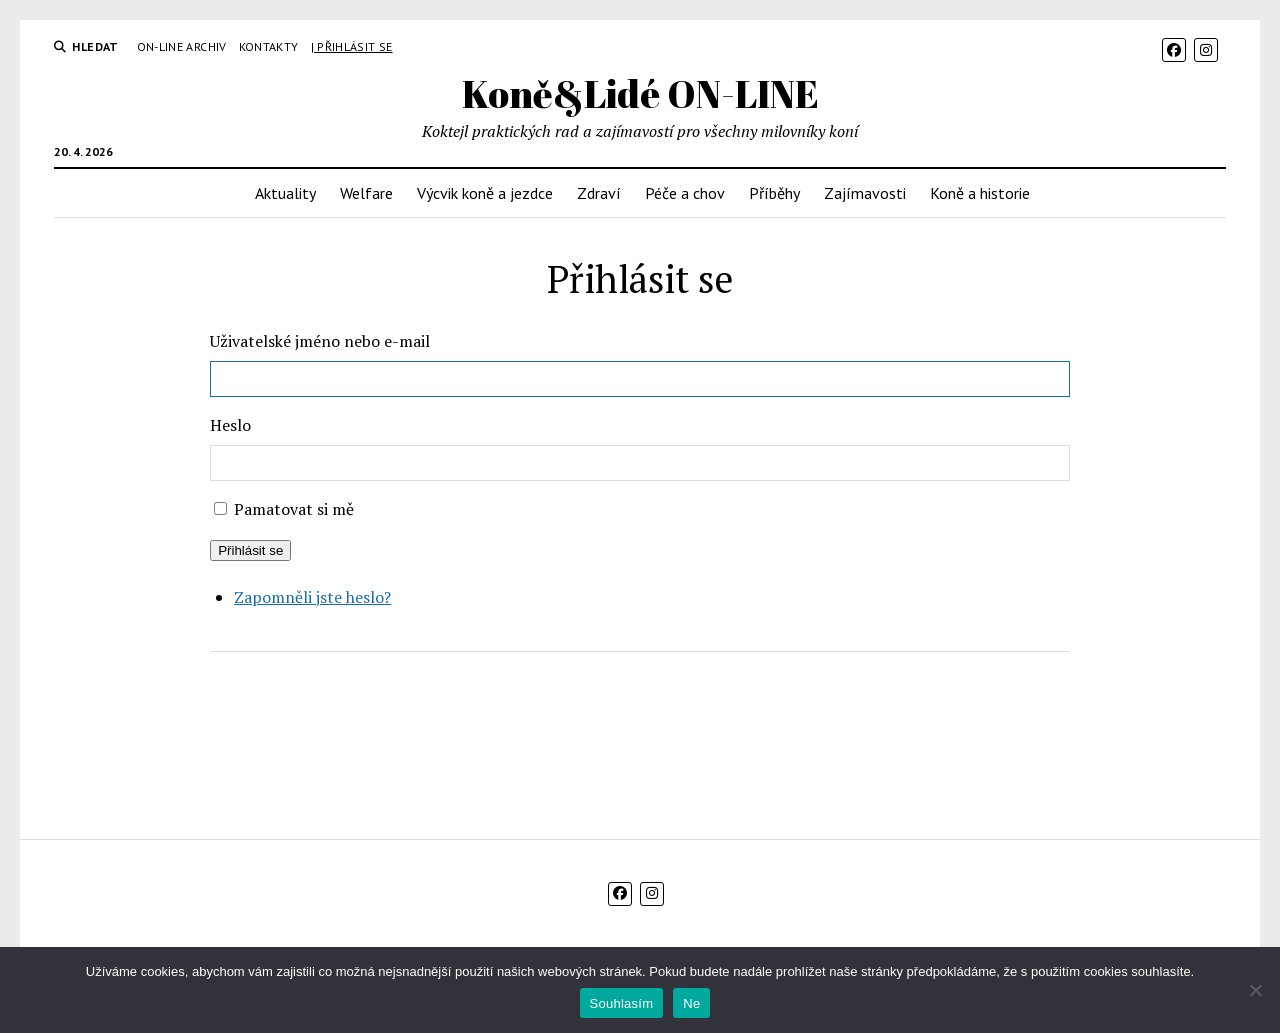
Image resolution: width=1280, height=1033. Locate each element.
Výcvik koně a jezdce (485, 193)
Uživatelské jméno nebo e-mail (320, 341)
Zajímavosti (865, 193)
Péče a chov (685, 193)
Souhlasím (622, 1003)
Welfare (366, 193)
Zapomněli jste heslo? (312, 597)
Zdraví (599, 193)
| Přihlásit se (352, 46)
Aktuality (285, 193)
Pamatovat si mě (294, 509)
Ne (691, 1003)
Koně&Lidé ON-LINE (640, 93)
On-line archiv (182, 46)
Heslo (230, 425)
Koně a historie (980, 193)
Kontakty (269, 46)
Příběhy (774, 193)
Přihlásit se (250, 550)
